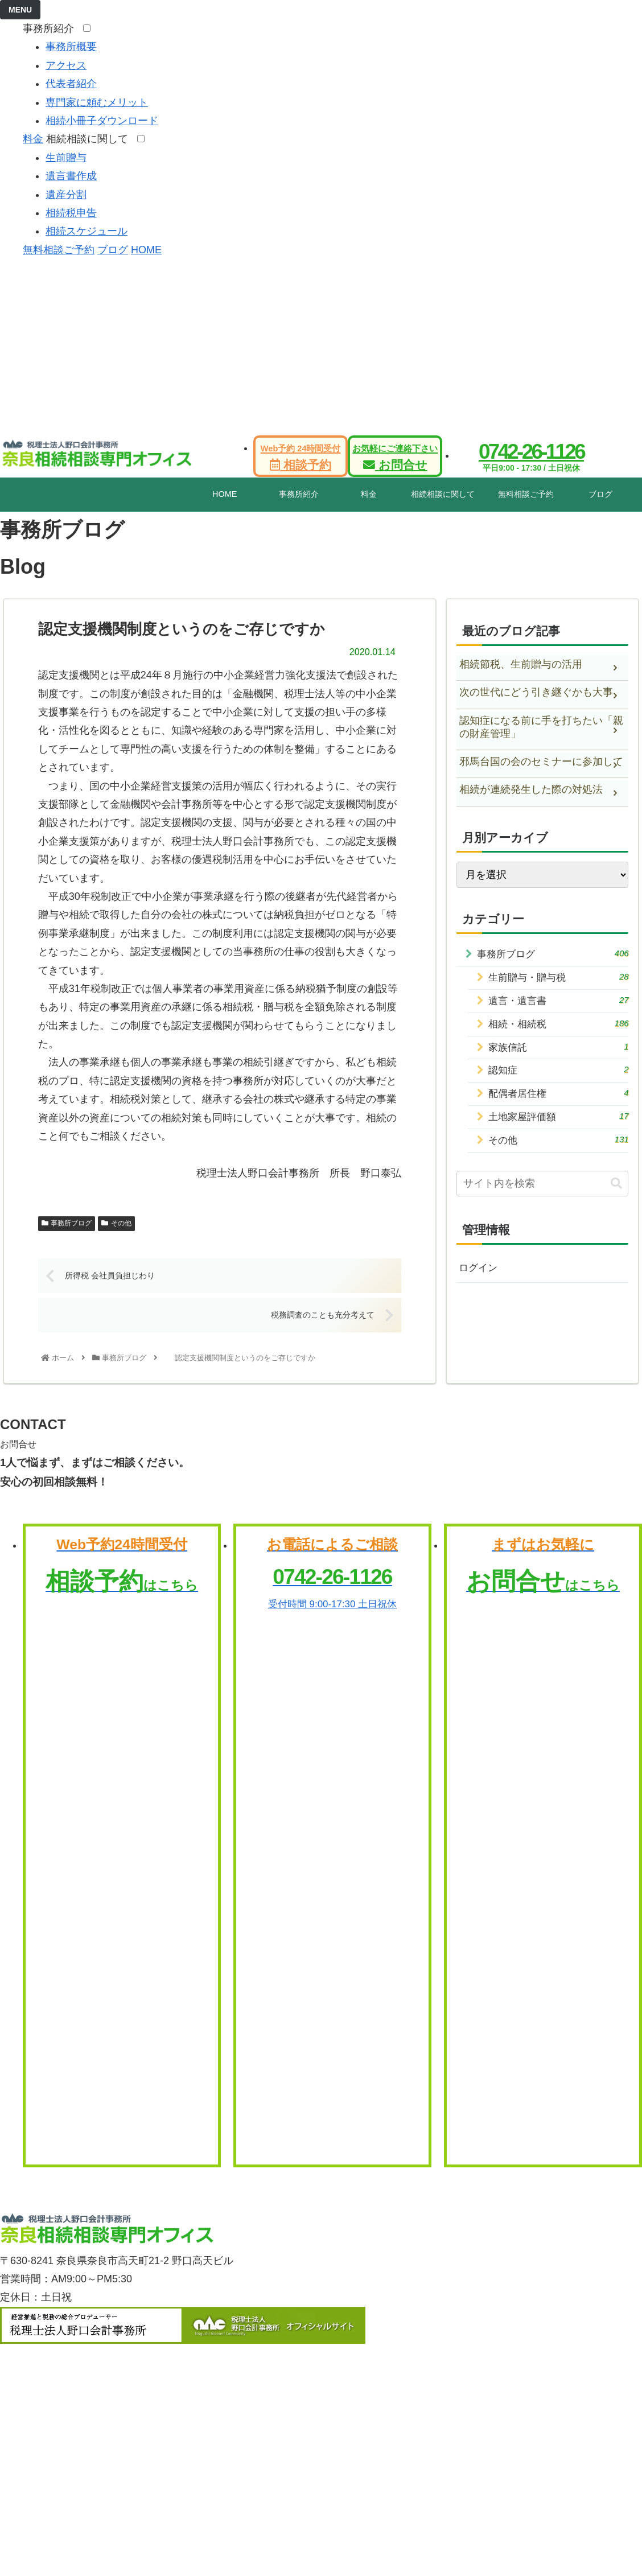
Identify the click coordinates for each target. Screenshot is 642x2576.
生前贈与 (66, 157)
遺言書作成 (71, 176)
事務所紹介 (51, 28)
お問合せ (395, 457)
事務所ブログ (67, 1223)
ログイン (479, 1281)
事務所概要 (71, 46)
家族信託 (559, 1053)
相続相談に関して (90, 139)
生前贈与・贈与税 (559, 978)
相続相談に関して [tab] (443, 494)
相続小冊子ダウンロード (102, 120)
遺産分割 (66, 194)
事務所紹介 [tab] (299, 494)
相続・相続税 (559, 1028)
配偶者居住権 (559, 1102)
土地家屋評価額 (559, 1127)
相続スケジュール (86, 231)
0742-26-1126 (531, 451)
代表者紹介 (71, 83)
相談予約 (301, 457)
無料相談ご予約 (58, 250)
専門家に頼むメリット (97, 102)
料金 (33, 139)
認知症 (559, 1077)
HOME (146, 250)
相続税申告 (71, 213)
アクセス (66, 65)
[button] (616, 1196)
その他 (116, 1223)
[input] (542, 1196)
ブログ (112, 250)
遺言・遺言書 (559, 1003)
